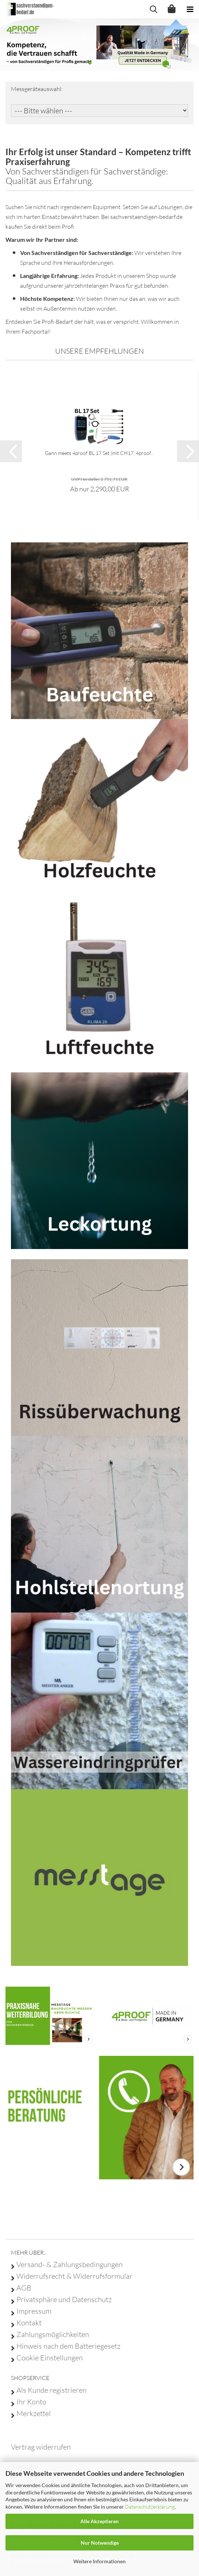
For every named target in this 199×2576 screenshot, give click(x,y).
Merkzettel (33, 2414)
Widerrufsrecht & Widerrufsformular (74, 2276)
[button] (11, 451)
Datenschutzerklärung (150, 2507)
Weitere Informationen (99, 2561)
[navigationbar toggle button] (190, 9)
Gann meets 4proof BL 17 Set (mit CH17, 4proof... (99, 453)
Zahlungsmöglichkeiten (52, 2334)
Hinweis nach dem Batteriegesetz (68, 2346)
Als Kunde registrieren (51, 2390)
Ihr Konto (31, 2402)
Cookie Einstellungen (49, 2358)
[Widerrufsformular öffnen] (41, 2446)
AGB (23, 2288)
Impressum (33, 2311)
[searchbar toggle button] (153, 9)
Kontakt (29, 2323)
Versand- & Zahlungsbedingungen (69, 2265)
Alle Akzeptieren (99, 2521)
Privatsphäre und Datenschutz (64, 2300)
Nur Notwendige (100, 2543)
